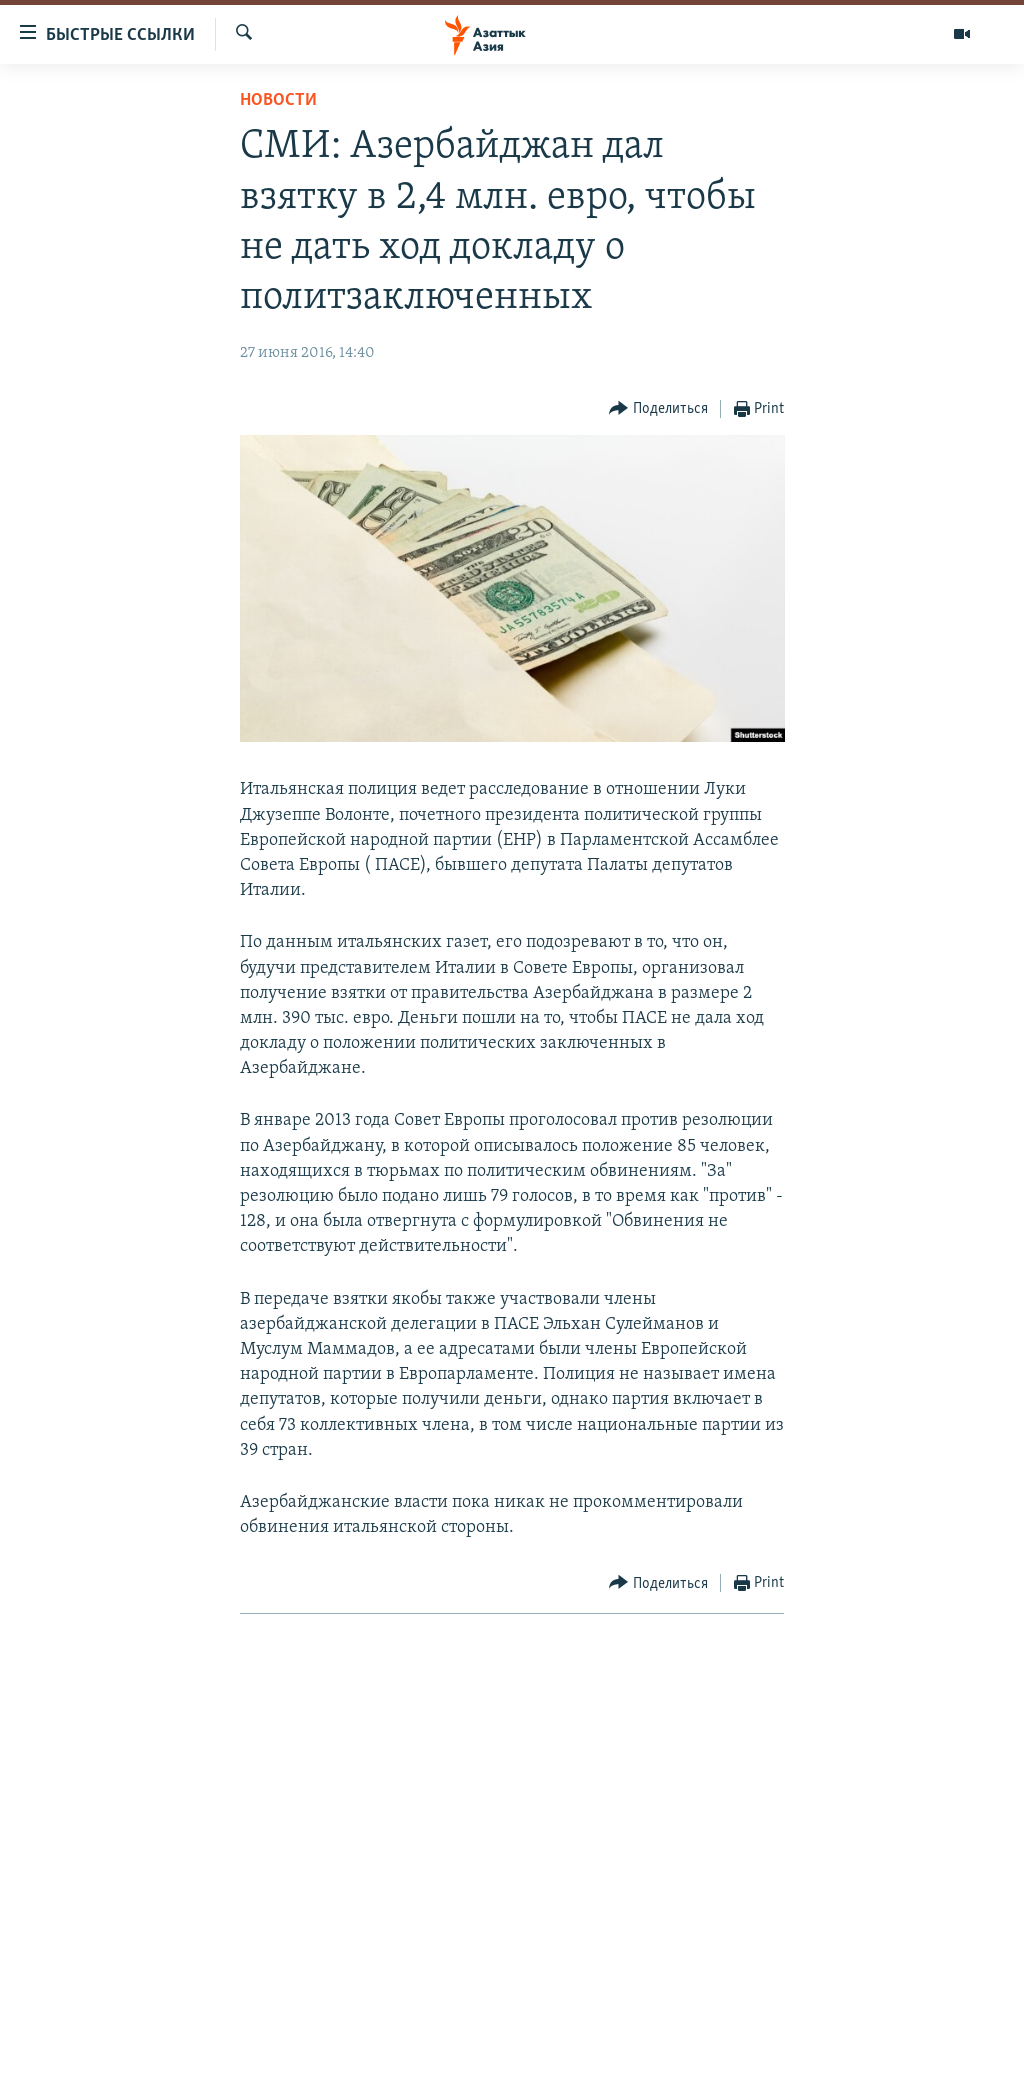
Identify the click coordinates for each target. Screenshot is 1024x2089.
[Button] (658, 409)
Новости (278, 100)
